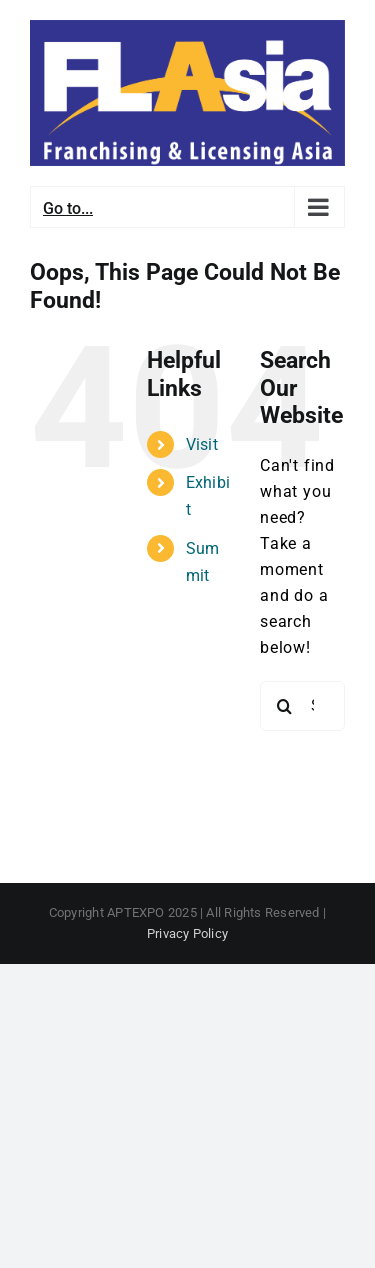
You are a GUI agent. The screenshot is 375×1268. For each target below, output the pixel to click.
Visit (202, 444)
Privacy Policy (187, 933)
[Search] (285, 706)
